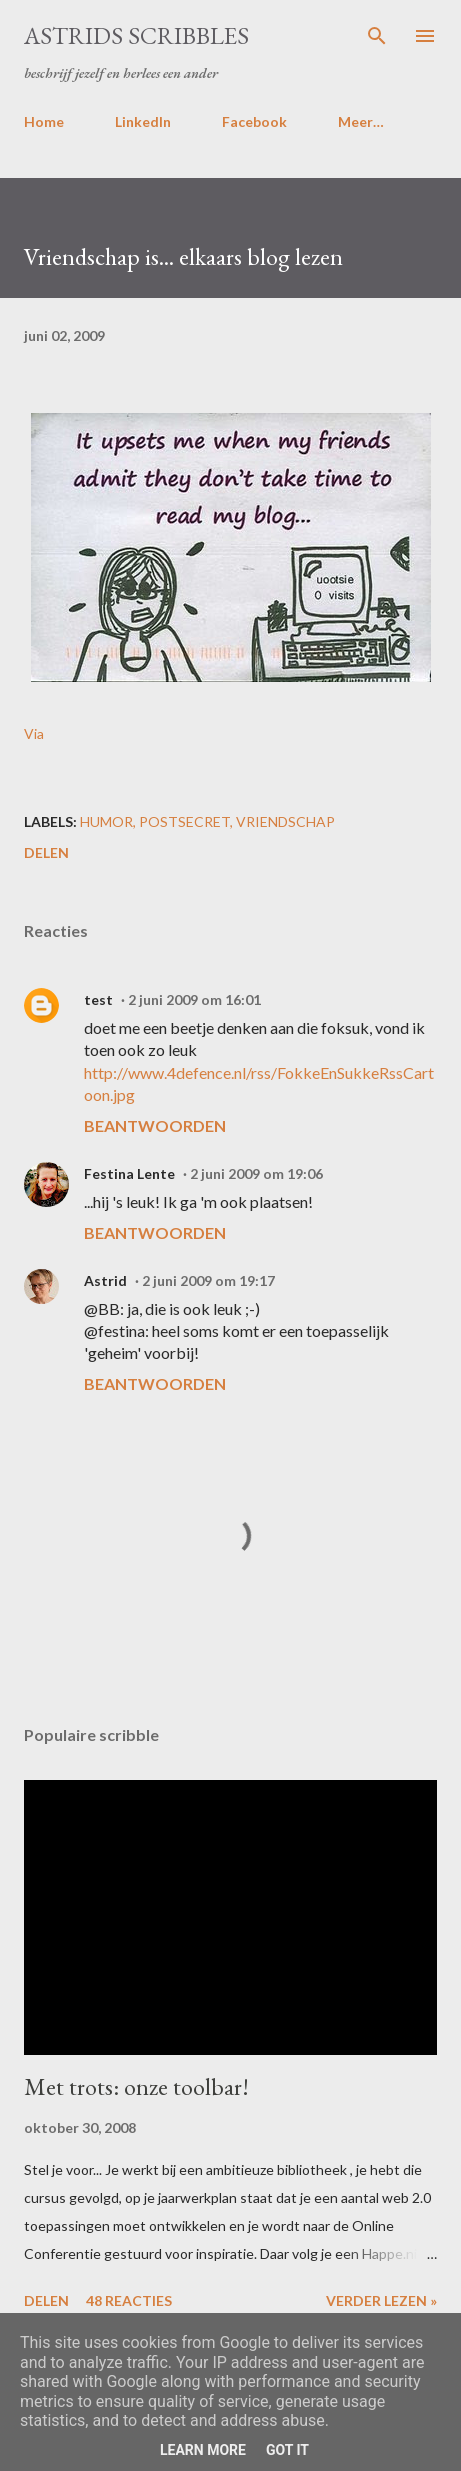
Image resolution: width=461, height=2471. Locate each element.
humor (106, 821)
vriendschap (285, 821)
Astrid (105, 1280)
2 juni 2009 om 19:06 (256, 1173)
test (98, 999)
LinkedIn (143, 121)
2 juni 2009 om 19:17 (208, 1280)
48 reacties (129, 2300)
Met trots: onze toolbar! (136, 2086)
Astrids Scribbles (136, 35)
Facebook (254, 121)
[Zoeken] (377, 36)
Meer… (361, 121)
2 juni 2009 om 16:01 (194, 999)
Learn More (203, 2450)
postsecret (184, 821)
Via (34, 733)
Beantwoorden (155, 1125)
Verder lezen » (381, 2300)
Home (44, 121)
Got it (287, 2450)
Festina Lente (129, 1173)
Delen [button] (46, 852)
